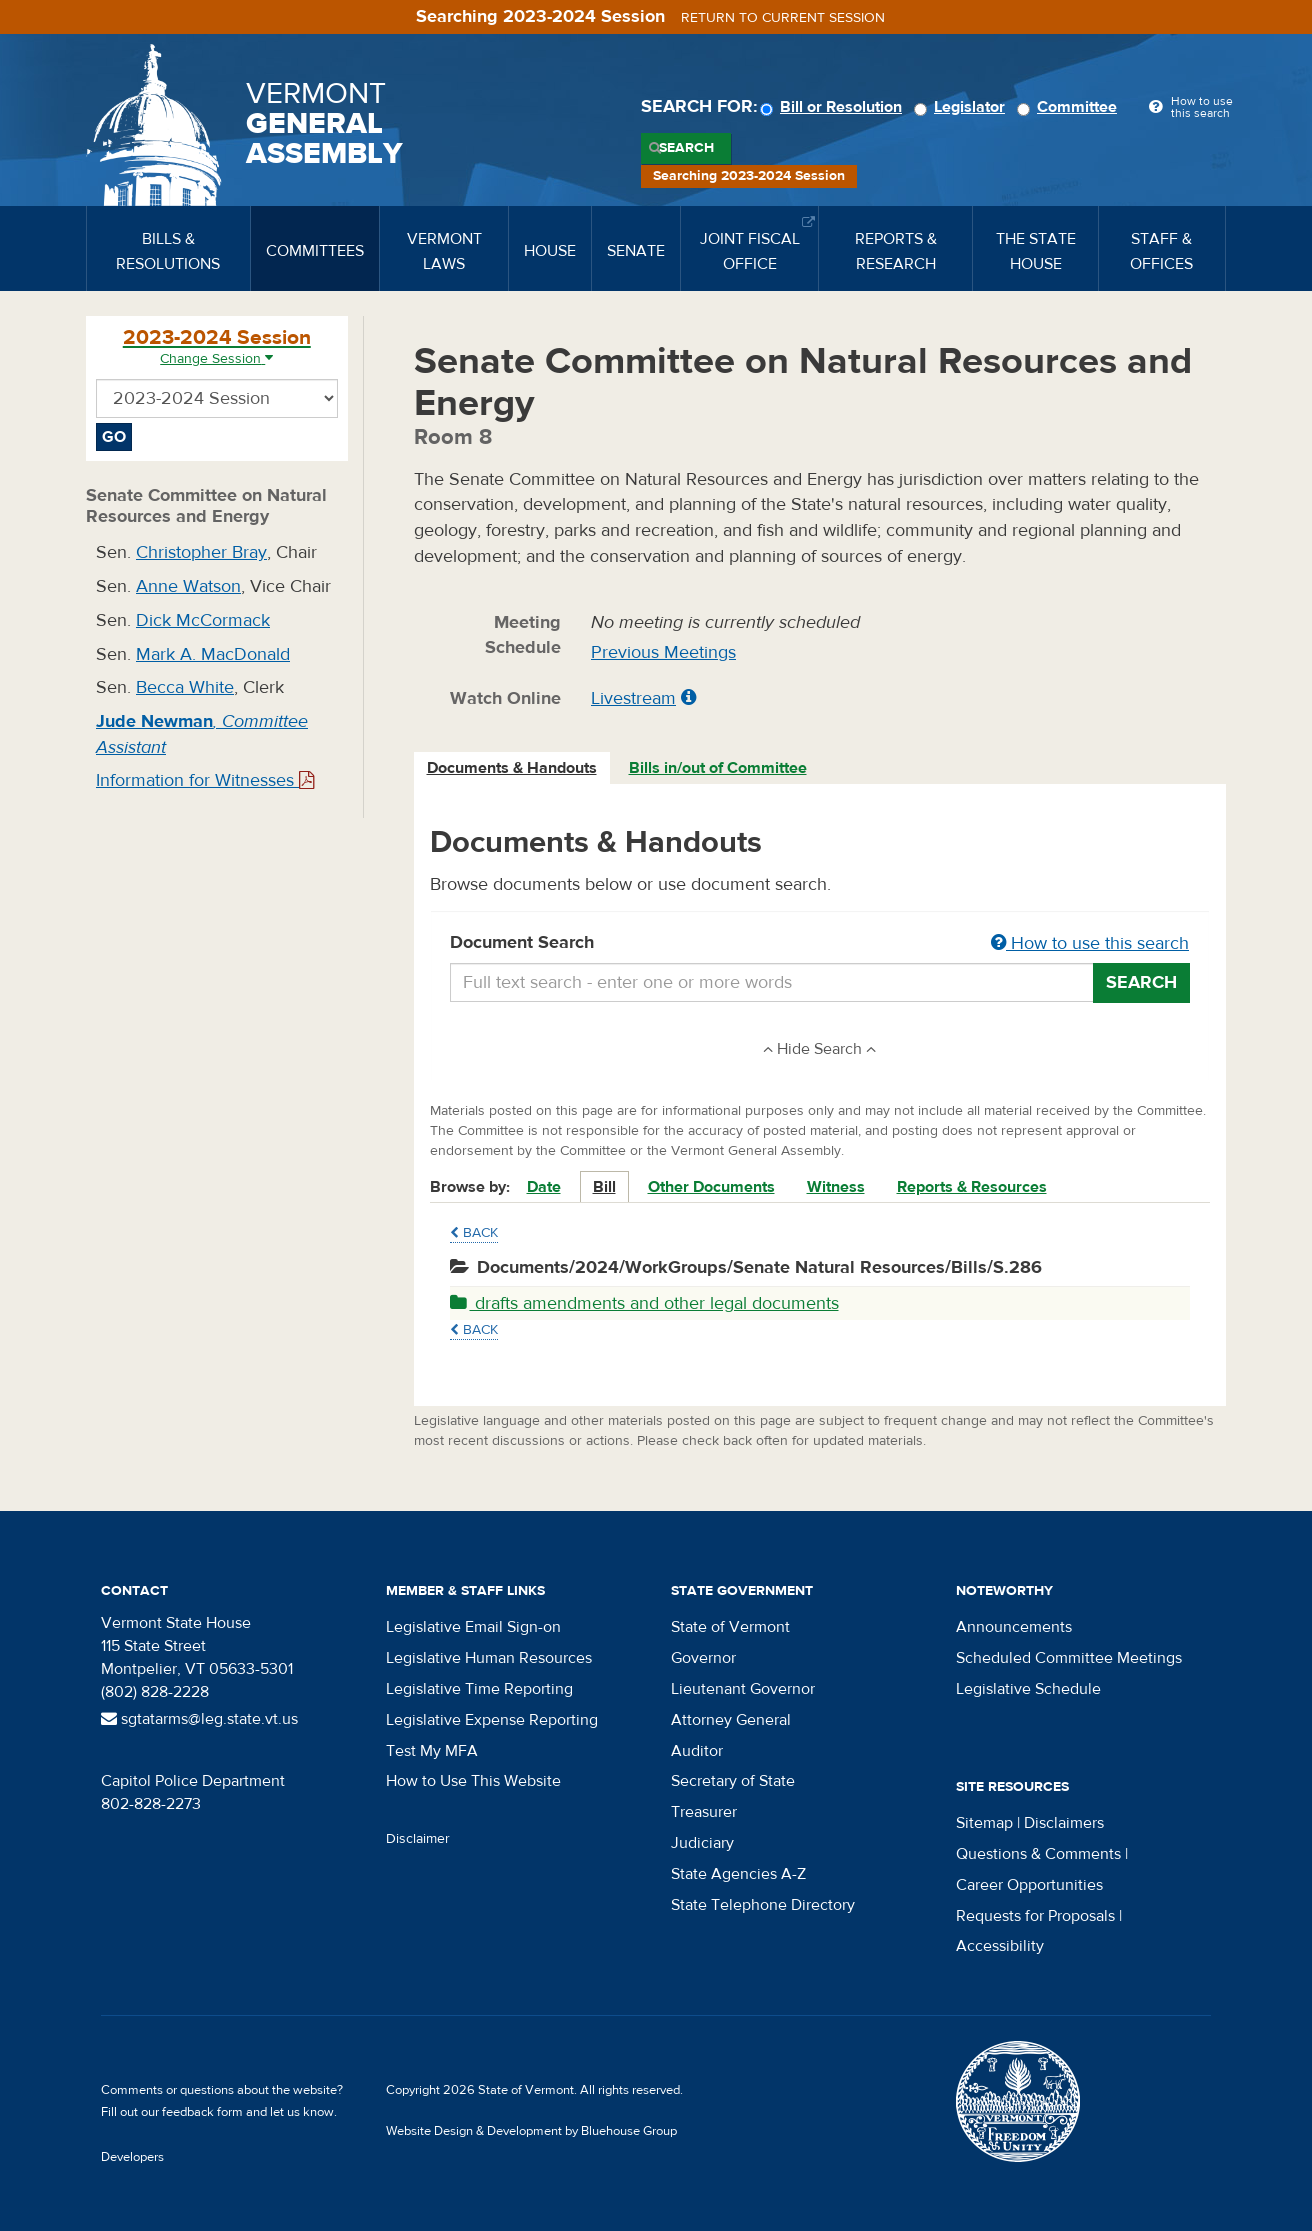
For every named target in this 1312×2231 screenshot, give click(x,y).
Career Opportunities (1029, 1885)
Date (544, 1187)
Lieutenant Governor (743, 1689)
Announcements (1014, 1627)
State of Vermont (730, 1627)
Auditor (697, 1751)
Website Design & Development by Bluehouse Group (531, 2131)
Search (686, 148)
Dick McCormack (203, 620)
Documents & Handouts (512, 768)
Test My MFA (432, 1751)
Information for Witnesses (205, 780)
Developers (132, 2157)
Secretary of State (733, 1781)
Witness (836, 1187)
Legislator (962, 107)
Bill (604, 1187)
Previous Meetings (663, 652)
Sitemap (984, 1823)
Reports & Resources (972, 1187)
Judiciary (702, 1843)
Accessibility (1000, 1946)
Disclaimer (418, 1839)
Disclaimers (1064, 1823)
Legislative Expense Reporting (492, 1720)
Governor (703, 1658)
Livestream (633, 698)
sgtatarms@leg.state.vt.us (199, 1719)
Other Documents (711, 1187)
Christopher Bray (201, 552)
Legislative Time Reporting (479, 1689)
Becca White (185, 687)
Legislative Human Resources (489, 1658)
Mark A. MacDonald (213, 654)
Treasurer (704, 1812)
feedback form (202, 2112)
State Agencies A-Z (738, 1874)
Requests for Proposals (1035, 1916)
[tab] (513, 768)
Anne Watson (188, 586)
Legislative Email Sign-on (473, 1627)
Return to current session (783, 18)
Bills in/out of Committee (718, 768)
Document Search (820, 944)
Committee (1070, 107)
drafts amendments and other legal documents (644, 1303)
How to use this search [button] (1090, 943)
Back (474, 1233)
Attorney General (731, 1720)
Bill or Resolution (834, 107)
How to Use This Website (473, 1781)
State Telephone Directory (763, 1905)
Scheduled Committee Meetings (1069, 1658)
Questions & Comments (1038, 1854)
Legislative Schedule (1028, 1689)
